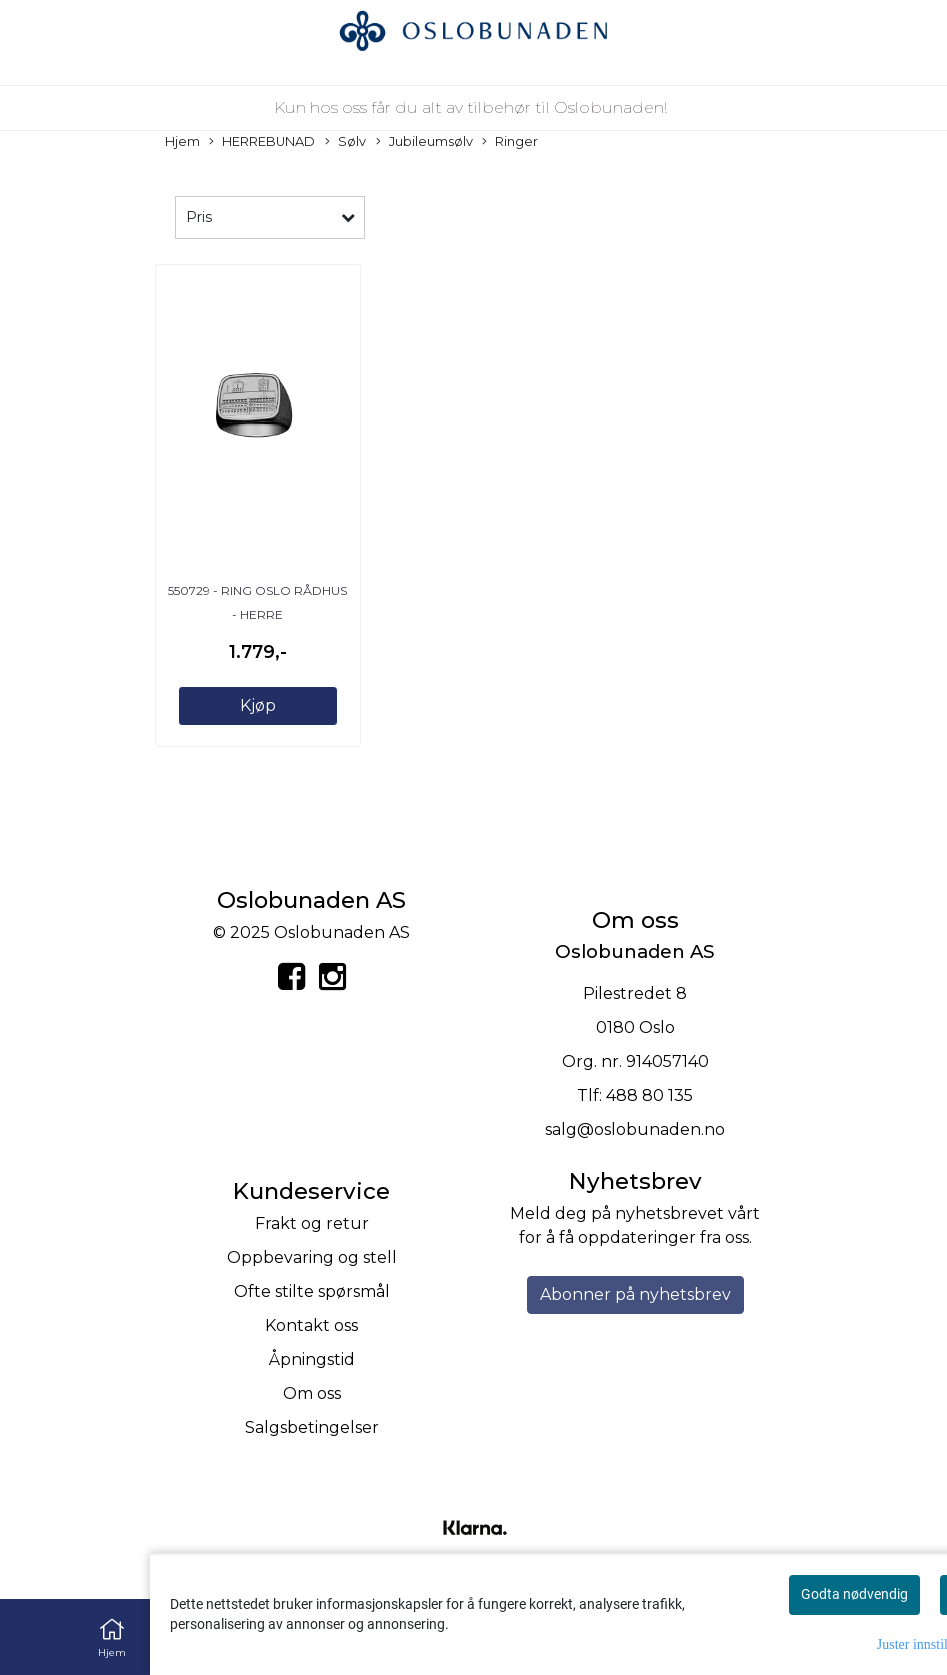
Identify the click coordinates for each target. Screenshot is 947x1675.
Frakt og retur (312, 1223)
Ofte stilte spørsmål (312, 1291)
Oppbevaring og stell (312, 1257)
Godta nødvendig (854, 1594)
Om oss (312, 1393)
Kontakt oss (311, 1325)
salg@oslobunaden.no (635, 1129)
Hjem (182, 141)
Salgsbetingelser (312, 1427)
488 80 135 (649, 1095)
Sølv (345, 142)
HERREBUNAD (262, 142)
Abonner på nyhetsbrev (635, 1294)
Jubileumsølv (424, 142)
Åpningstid (312, 1359)
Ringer (510, 142)
